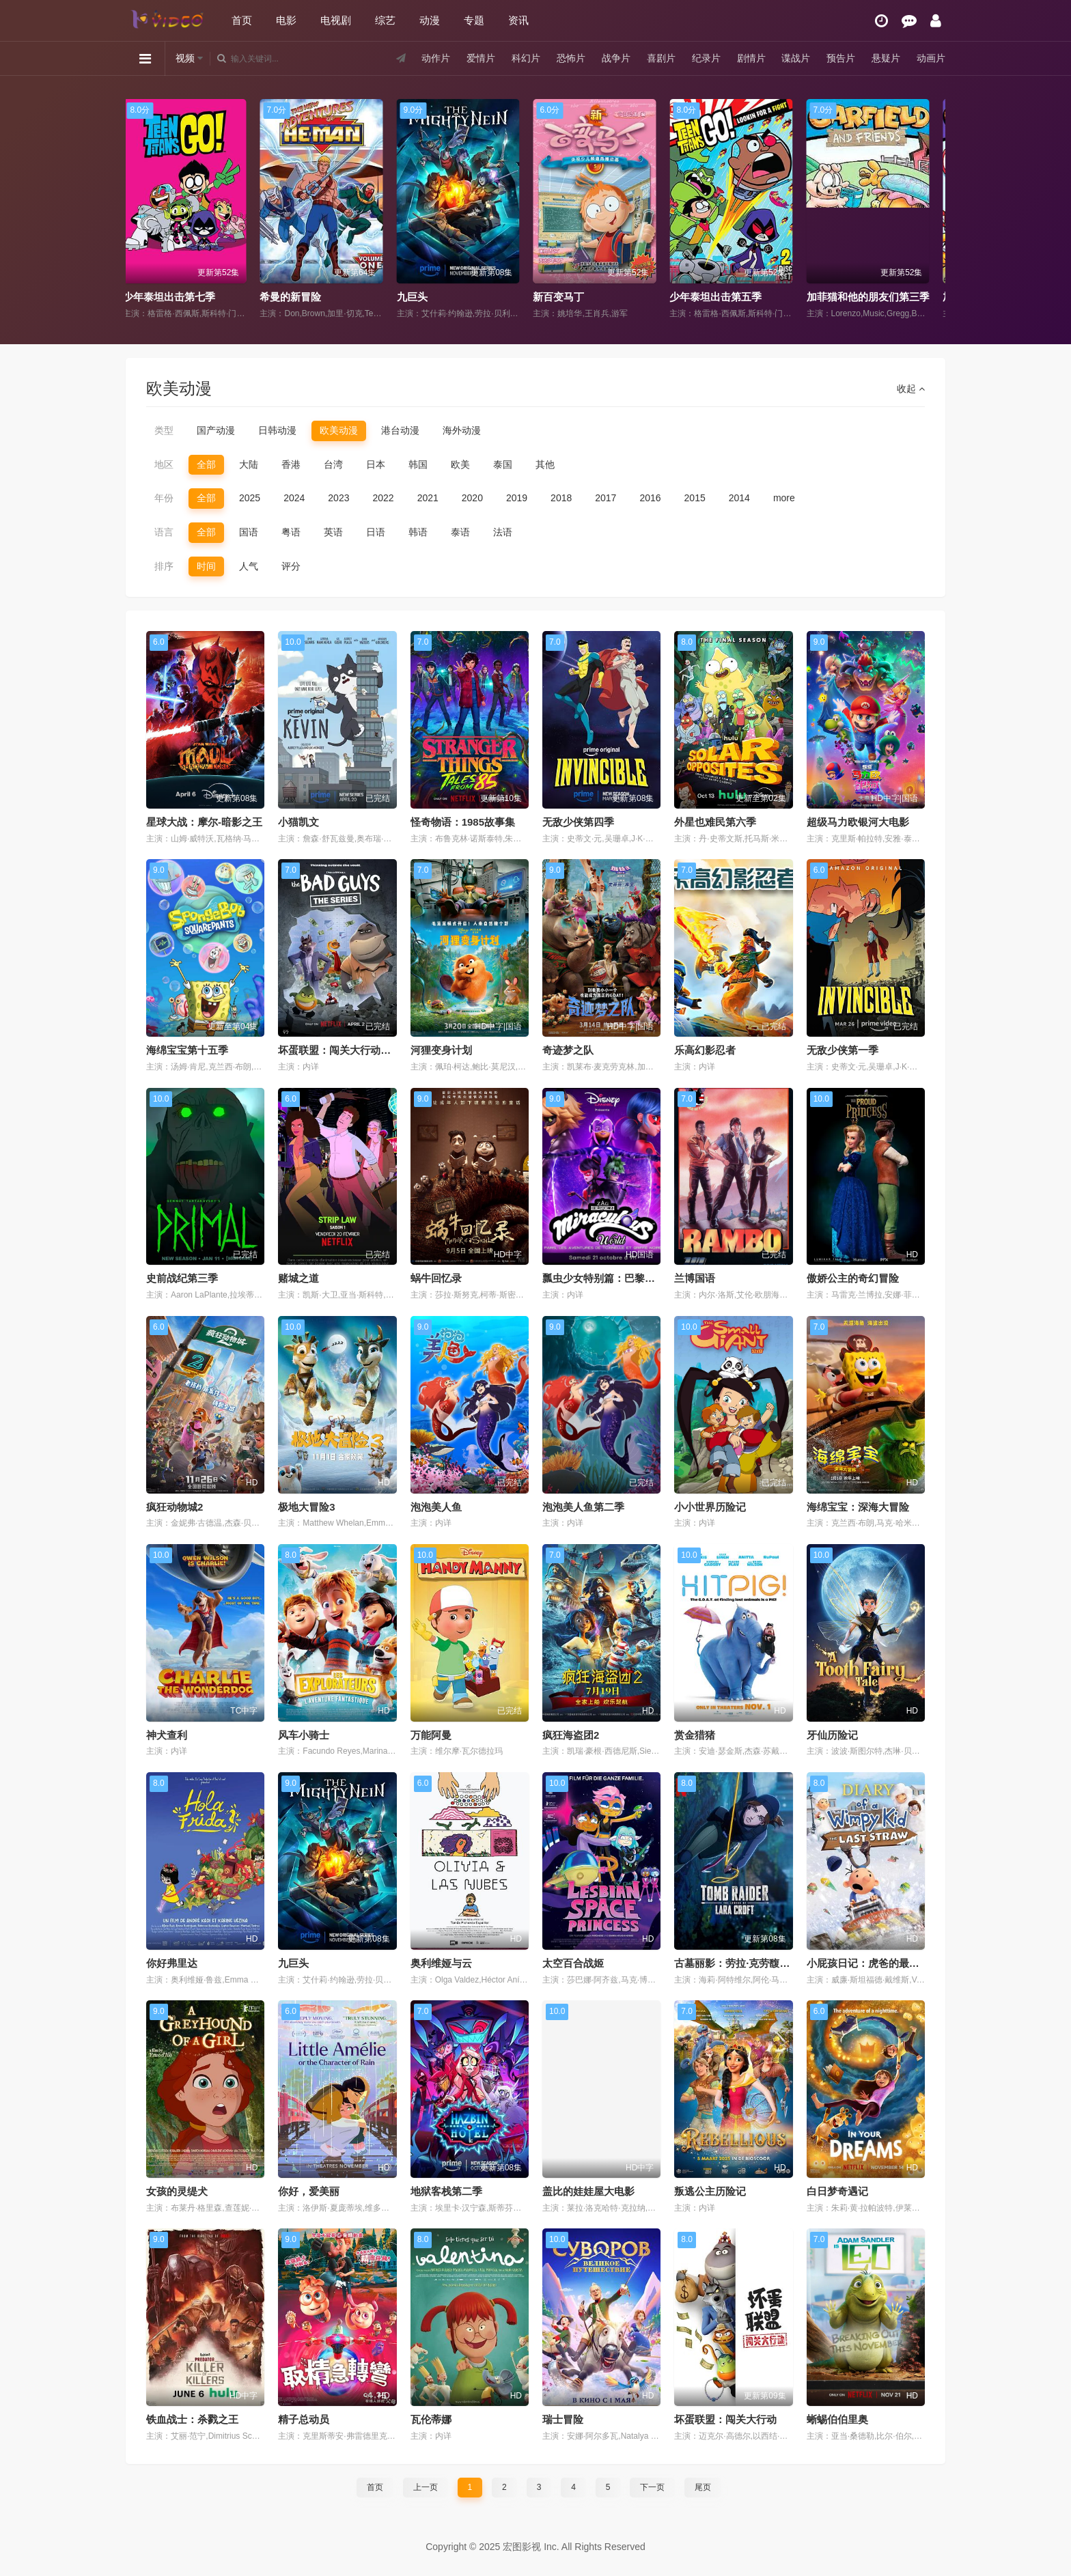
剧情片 (750, 58)
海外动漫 (462, 430)
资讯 (518, 20)
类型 (163, 430)
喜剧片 (661, 58)
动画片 (931, 58)
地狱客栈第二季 (446, 2191)
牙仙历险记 (832, 1735)
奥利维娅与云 (441, 1963)
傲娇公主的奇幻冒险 (853, 1278)
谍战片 (795, 58)
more (784, 497)
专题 (474, 20)
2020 (472, 497)
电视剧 (335, 20)
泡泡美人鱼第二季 (583, 1507)
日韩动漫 (277, 430)
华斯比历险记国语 (173, 297)
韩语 (418, 532)
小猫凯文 (298, 822)
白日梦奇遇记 (837, 2191)
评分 (291, 566)
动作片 (435, 58)
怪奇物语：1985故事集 (463, 822)
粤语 (291, 532)
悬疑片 (886, 58)
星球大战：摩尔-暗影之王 (204, 822)
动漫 (429, 20)
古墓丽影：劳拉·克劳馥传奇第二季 (752, 1963)
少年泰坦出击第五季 (862, 297)
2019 (516, 497)
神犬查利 (166, 1735)
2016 (649, 497)
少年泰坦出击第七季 (315, 297)
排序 (163, 566)
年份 (163, 497)
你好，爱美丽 (308, 2191)
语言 (163, 532)
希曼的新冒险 (436, 297)
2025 (249, 497)
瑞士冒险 (562, 2419)
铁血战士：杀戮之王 (192, 2419)
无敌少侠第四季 (578, 822)
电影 (286, 20)
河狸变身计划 (441, 1050)
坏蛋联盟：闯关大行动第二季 (344, 1050)
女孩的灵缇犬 (177, 2191)
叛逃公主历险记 (710, 2191)
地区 (163, 464)
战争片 (616, 58)
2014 (739, 497)
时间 (206, 566)
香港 (291, 464)
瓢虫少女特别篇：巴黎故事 (603, 1278)
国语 (248, 532)
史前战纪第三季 (182, 1278)
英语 (333, 532)
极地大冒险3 (306, 1507)
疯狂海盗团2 (570, 1735)
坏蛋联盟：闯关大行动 (725, 2419)
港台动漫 (400, 430)
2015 (695, 497)
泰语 (460, 532)
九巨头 (557, 297)
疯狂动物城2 (174, 1507)
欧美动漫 (339, 430)
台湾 (333, 464)
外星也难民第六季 (715, 822)
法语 (502, 532)
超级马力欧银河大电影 (858, 822)
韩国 (418, 464)
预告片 (840, 58)
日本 (375, 464)
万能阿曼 (431, 1735)
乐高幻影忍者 (705, 1050)
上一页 (425, 2487)
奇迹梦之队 (568, 1050)
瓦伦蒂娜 (431, 2419)
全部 (206, 464)
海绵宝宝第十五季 (187, 1050)
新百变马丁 (704, 297)
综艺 (385, 20)
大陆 (248, 464)
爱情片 (481, 58)
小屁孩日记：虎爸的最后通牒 (873, 1963)
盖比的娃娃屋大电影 (588, 2191)
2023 (338, 497)
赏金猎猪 (694, 1735)
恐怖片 (571, 58)
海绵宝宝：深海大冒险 (858, 1507)
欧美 (460, 464)
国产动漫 (216, 430)
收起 (911, 388)
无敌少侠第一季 (842, 1050)
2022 (382, 497)
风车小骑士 (303, 1735)
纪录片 (706, 58)
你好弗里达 (171, 1963)
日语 (375, 532)
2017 (605, 497)
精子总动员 (303, 2419)
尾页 (703, 2487)
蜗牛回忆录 (436, 1278)
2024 (294, 497)
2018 (561, 497)
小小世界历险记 (710, 1507)
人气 (248, 566)
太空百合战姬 (573, 1963)
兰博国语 (694, 1278)
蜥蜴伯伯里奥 (837, 2419)
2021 (428, 497)
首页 (242, 20)
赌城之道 (298, 1278)
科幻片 (526, 58)
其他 (545, 464)
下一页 (652, 2487)
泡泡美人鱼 (436, 1507)
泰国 (502, 464)
